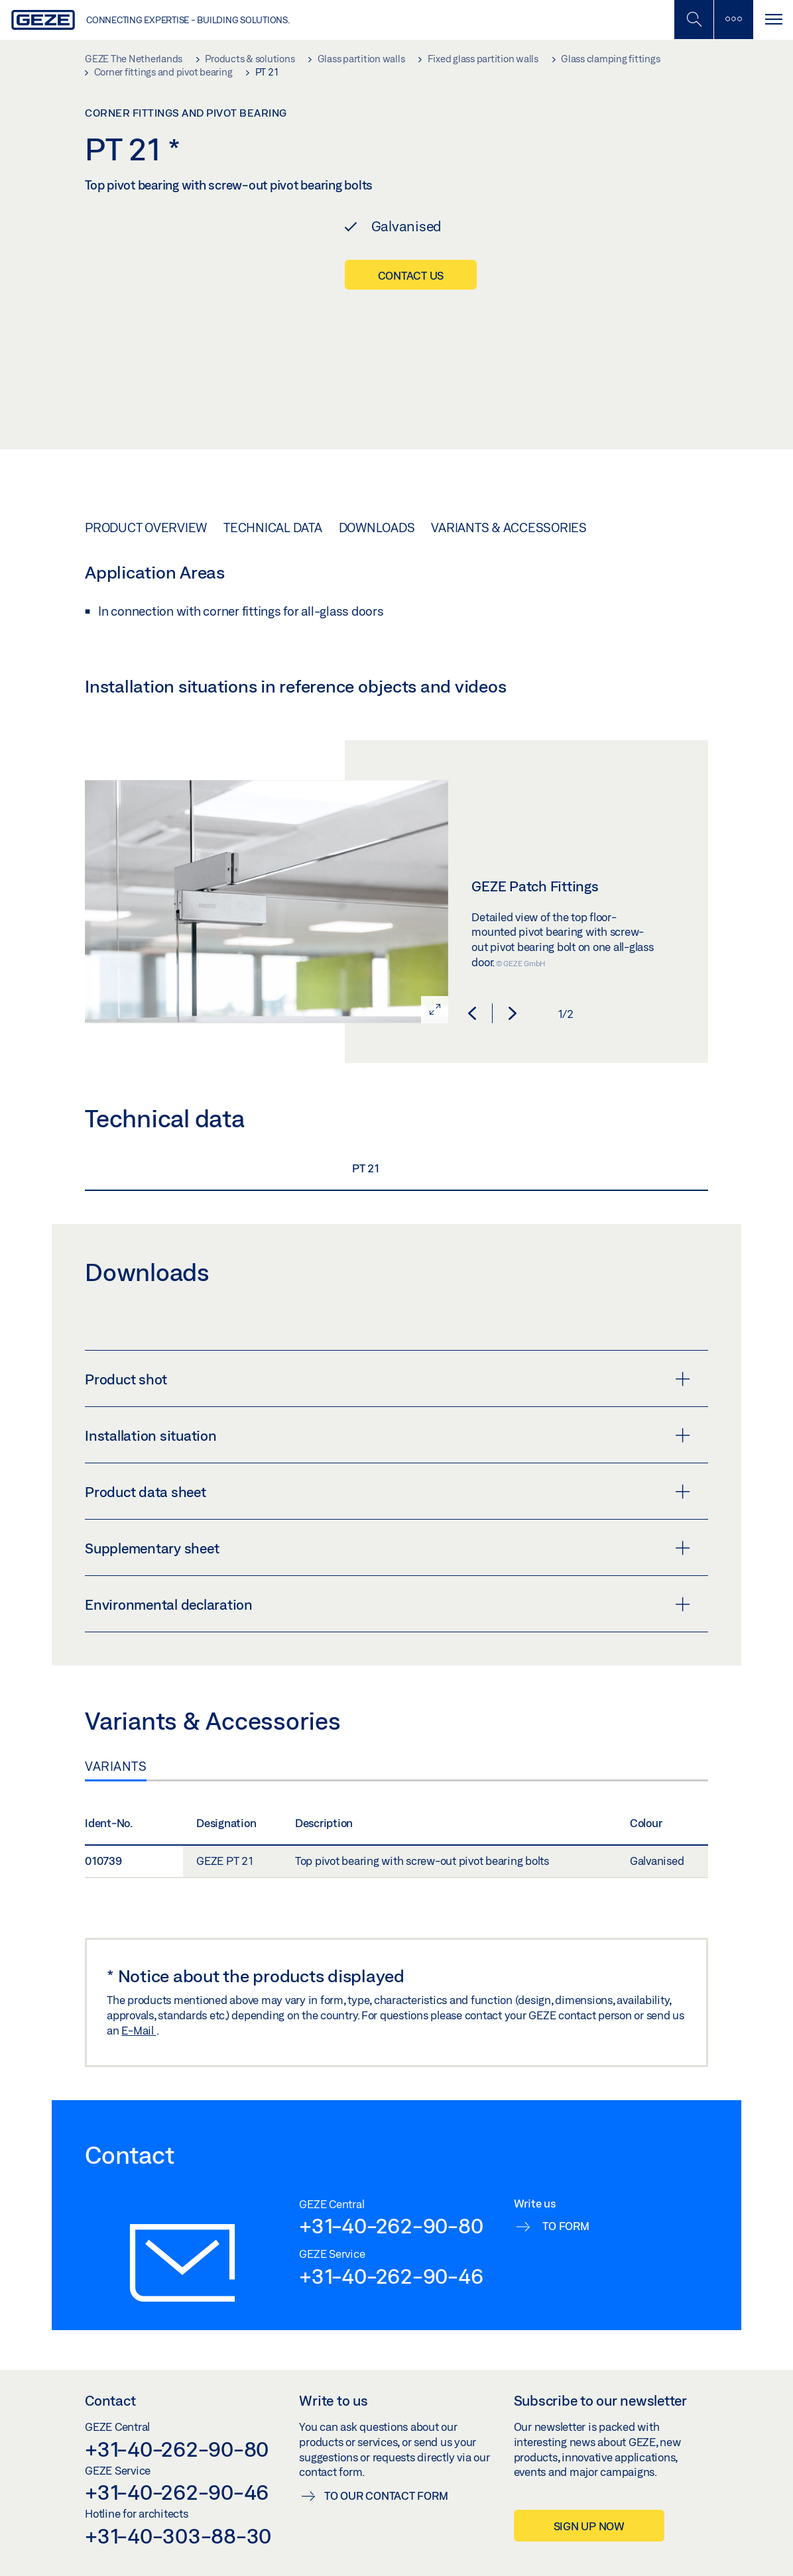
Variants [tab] (116, 1766)
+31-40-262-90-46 (391, 2276)
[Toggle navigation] (773, 19)
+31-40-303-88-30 (178, 2536)
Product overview (146, 527)
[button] (472, 1013)
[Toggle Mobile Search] (693, 19)
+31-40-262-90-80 (391, 2225)
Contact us (411, 275)
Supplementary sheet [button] (387, 1548)
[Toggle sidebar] (733, 19)
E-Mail (138, 2029)
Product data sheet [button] (387, 1492)
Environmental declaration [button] (387, 1604)
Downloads (377, 527)
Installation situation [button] (387, 1435)
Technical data (272, 527)
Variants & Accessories (509, 527)
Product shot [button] (387, 1379)
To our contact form (386, 2495)
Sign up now (589, 2526)
